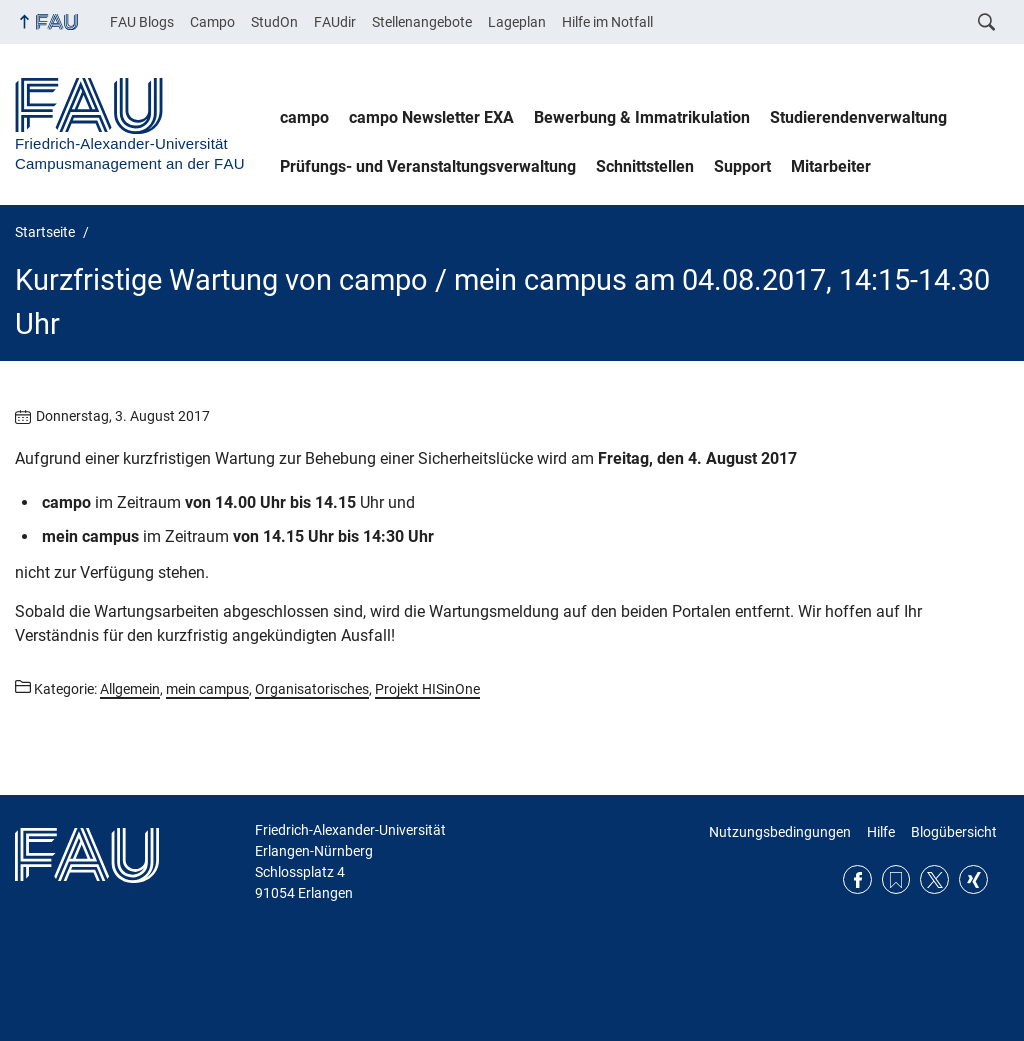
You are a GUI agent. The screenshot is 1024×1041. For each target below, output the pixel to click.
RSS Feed (896, 879)
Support (742, 166)
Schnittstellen (645, 166)
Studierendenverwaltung (858, 117)
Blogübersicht (954, 832)
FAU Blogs (142, 22)
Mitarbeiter (831, 166)
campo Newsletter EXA (431, 117)
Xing (973, 879)
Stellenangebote (422, 22)
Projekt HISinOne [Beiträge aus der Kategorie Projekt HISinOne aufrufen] (427, 689)
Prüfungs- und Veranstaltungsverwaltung (428, 166)
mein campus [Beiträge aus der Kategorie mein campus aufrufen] (207, 689)
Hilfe (881, 832)
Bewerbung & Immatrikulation (642, 117)
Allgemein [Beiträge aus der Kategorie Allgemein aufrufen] (130, 689)
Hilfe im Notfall (607, 22)
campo (304, 117)
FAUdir (335, 22)
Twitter (934, 879)
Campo (212, 22)
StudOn (274, 22)
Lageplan (517, 22)
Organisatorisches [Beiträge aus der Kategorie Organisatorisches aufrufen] (312, 689)
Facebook (857, 879)
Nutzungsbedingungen (780, 832)
